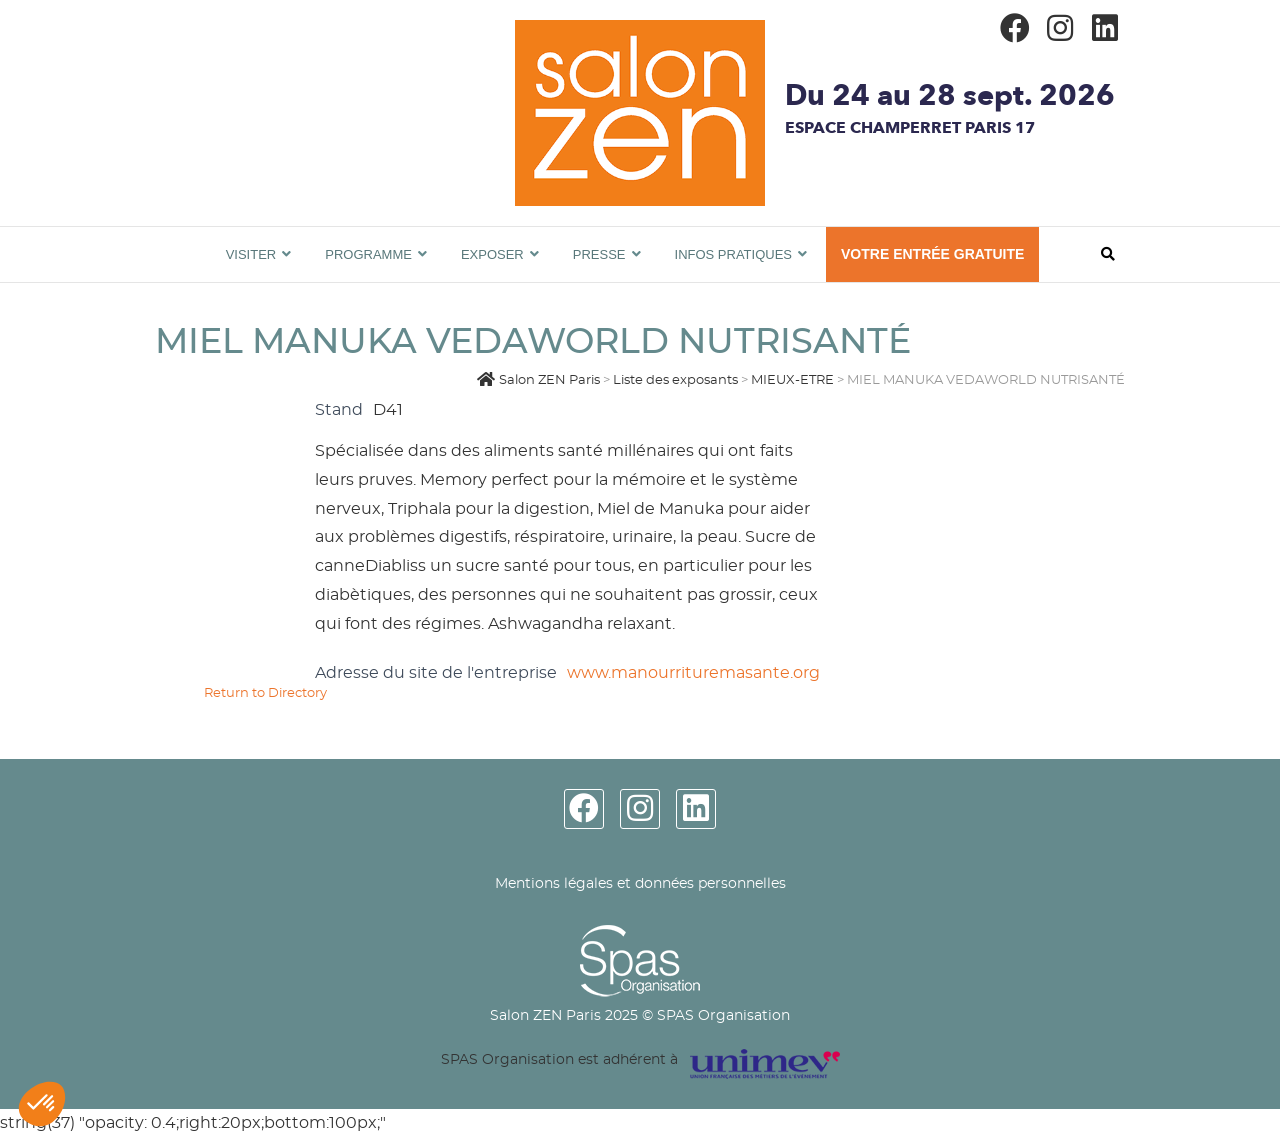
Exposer (492, 254)
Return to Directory (265, 693)
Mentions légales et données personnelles (640, 884)
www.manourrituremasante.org (693, 673)
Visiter (251, 254)
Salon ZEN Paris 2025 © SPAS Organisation (640, 1016)
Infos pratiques (734, 254)
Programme (368, 254)
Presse (599, 254)
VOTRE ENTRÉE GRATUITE (932, 254)
